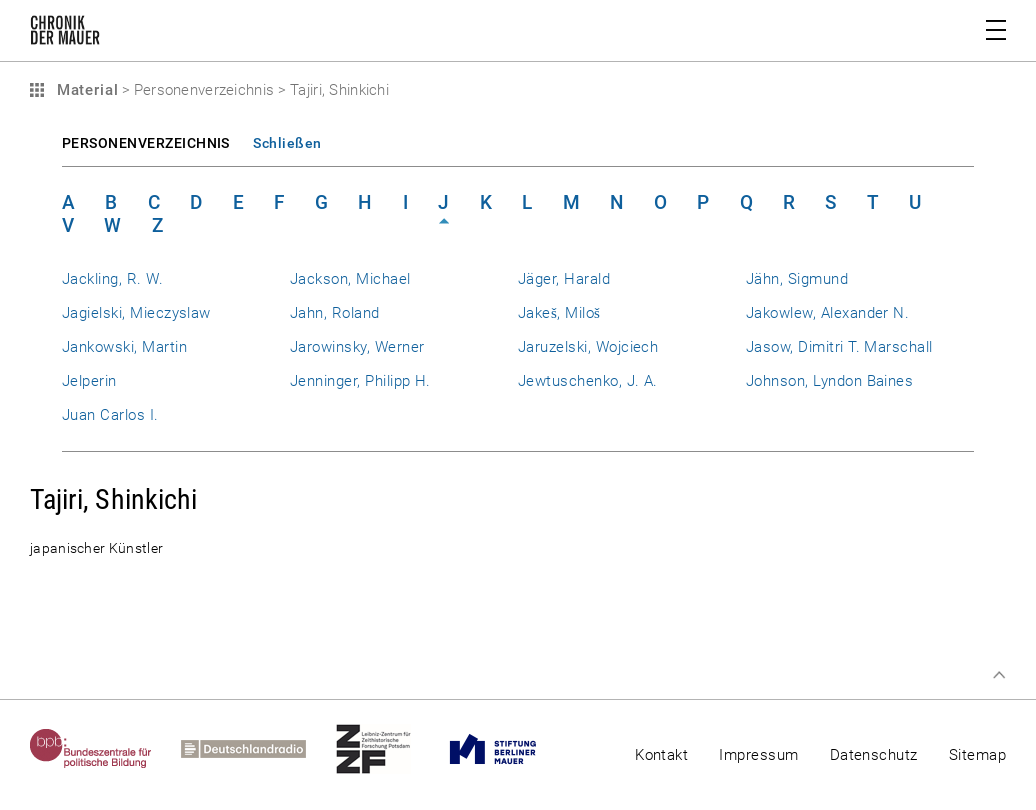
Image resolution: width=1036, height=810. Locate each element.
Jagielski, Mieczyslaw (136, 313)
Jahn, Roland (335, 313)
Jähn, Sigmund (797, 279)
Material (85, 90)
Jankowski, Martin (124, 347)
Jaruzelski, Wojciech (588, 347)
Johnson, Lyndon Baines (829, 381)
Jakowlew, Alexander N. (827, 313)
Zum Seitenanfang (999, 675)
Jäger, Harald (564, 279)
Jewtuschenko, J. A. (588, 381)
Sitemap (977, 755)
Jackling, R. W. (112, 279)
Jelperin (89, 381)
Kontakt (661, 755)
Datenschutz (874, 755)
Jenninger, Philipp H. (360, 381)
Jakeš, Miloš (559, 313)
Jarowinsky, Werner (357, 347)
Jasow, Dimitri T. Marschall (839, 347)
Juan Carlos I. (110, 415)
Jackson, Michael (350, 279)
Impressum (758, 755)
